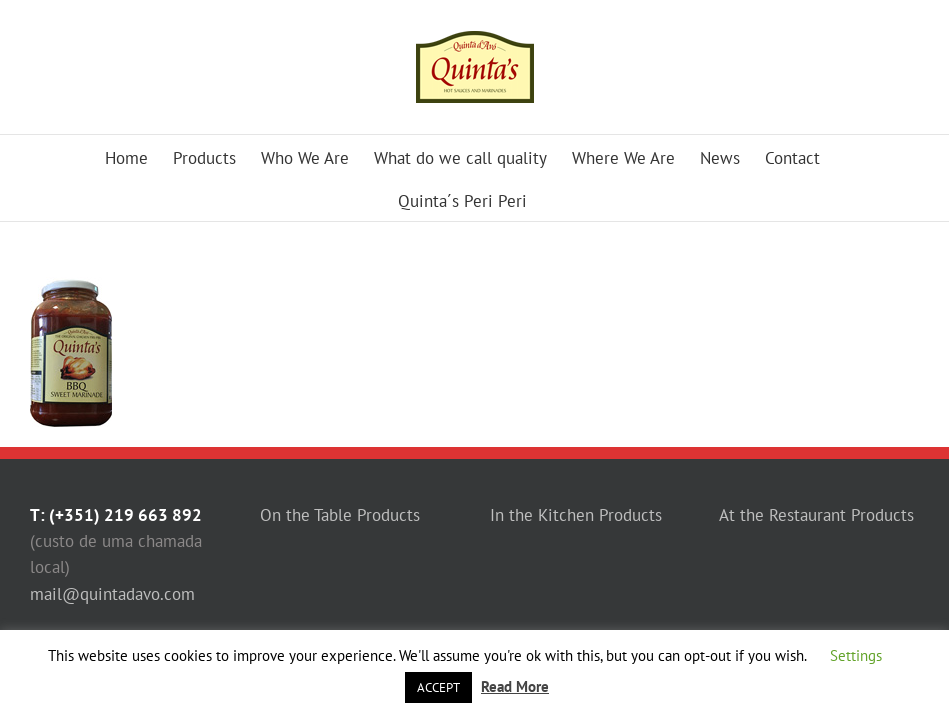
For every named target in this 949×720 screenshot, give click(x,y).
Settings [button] (856, 655)
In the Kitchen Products (576, 515)
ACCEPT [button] (438, 687)
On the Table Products (340, 515)
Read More (515, 686)
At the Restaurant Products (816, 515)
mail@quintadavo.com (112, 594)
